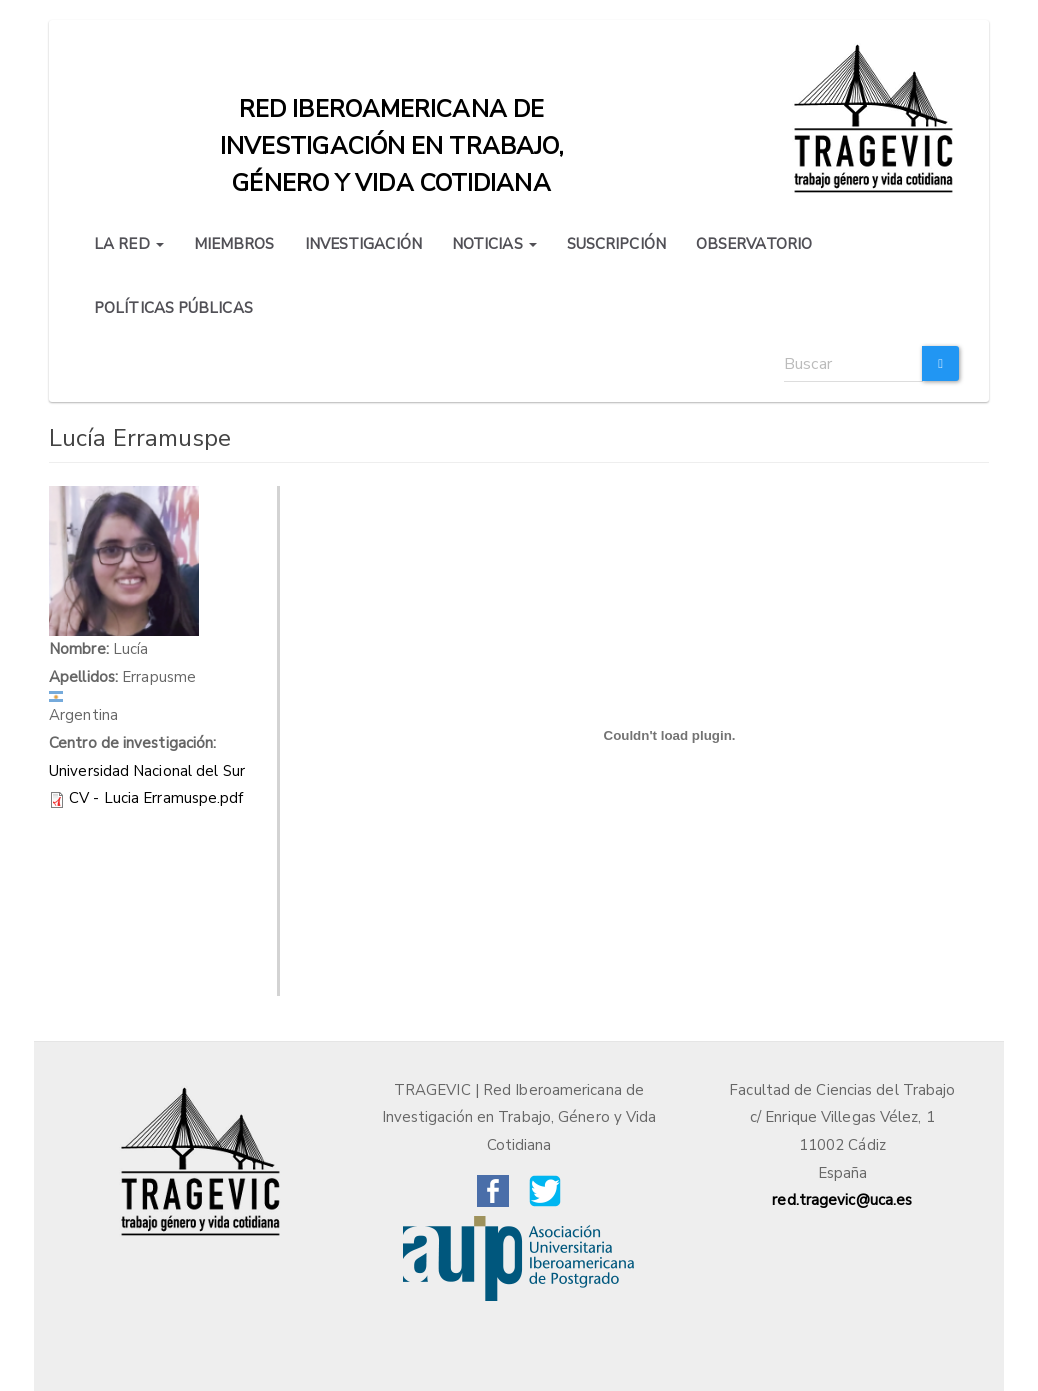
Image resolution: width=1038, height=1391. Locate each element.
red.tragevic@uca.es (842, 1200)
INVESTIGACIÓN (363, 244)
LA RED (129, 244)
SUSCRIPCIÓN (616, 244)
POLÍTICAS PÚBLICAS (173, 308)
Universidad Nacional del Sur (147, 771)
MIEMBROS (234, 244)
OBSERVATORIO (754, 244)
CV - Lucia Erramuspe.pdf (156, 798)
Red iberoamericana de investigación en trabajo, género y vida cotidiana (392, 114)
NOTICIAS (494, 244)
